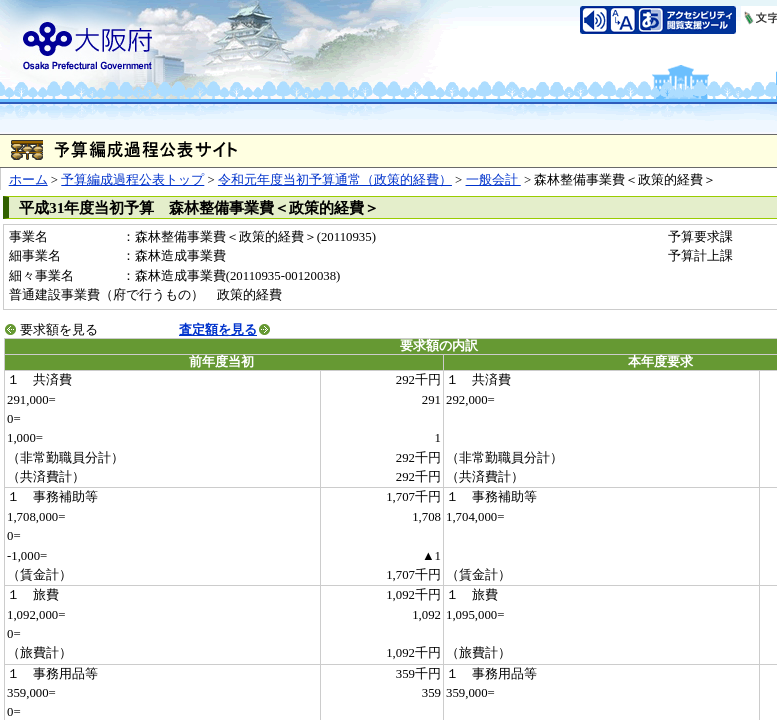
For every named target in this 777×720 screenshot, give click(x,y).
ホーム (28, 180)
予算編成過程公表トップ (132, 180)
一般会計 (493, 180)
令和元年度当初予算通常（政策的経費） (335, 180)
